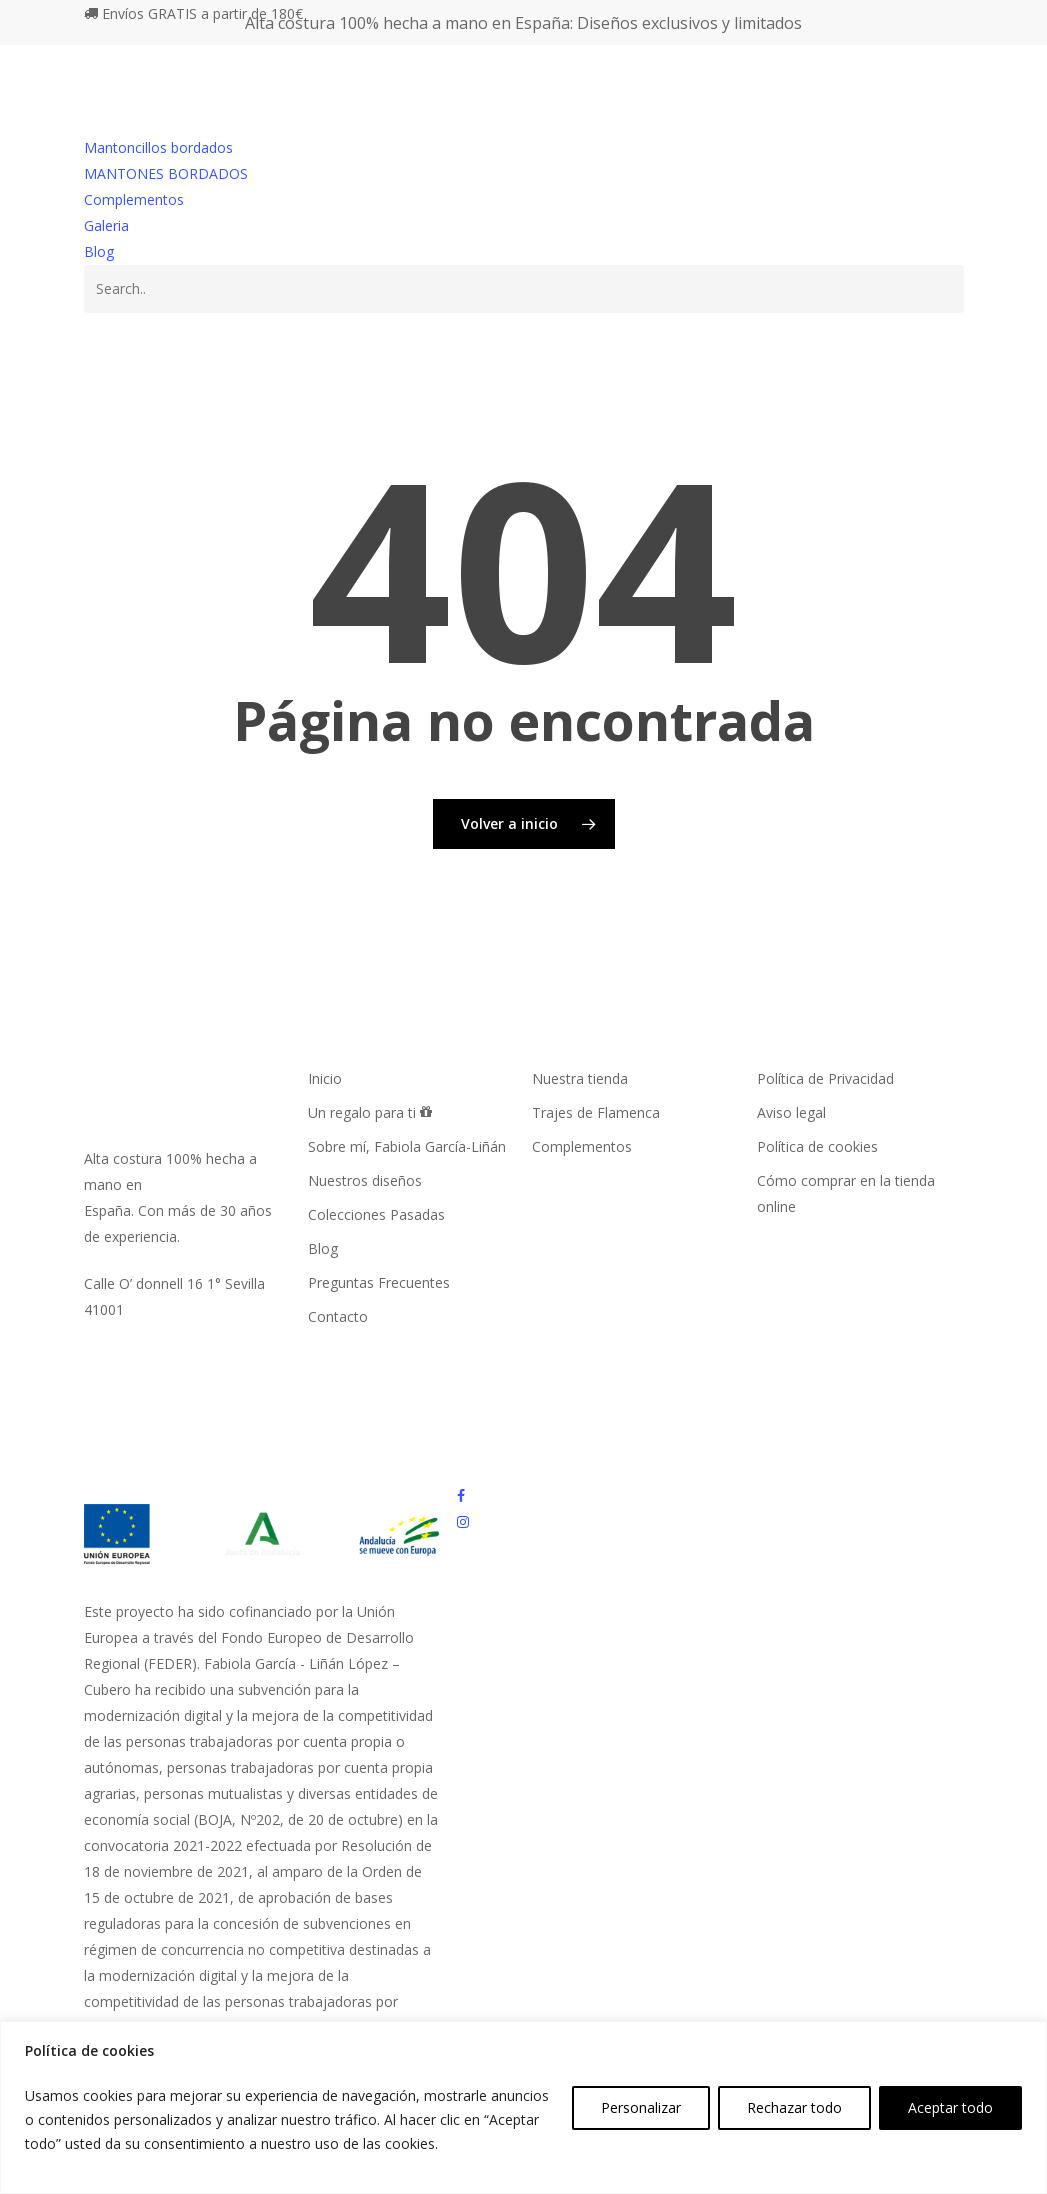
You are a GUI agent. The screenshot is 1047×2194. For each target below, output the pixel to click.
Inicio (325, 1078)
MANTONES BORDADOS (166, 173)
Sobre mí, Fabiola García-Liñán (407, 1146)
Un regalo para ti (370, 1112)
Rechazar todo (794, 2107)
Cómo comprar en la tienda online (846, 1193)
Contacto (338, 1316)
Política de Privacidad (825, 1078)
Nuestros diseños (365, 1180)
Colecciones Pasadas (376, 1214)
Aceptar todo (950, 2107)
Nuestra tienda (580, 1078)
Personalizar (641, 2107)
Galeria (106, 225)
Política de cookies (817, 1146)
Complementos (134, 199)
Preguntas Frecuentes (379, 1282)
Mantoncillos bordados (158, 147)
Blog (99, 251)
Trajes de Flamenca (596, 1112)
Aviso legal (791, 1112)
